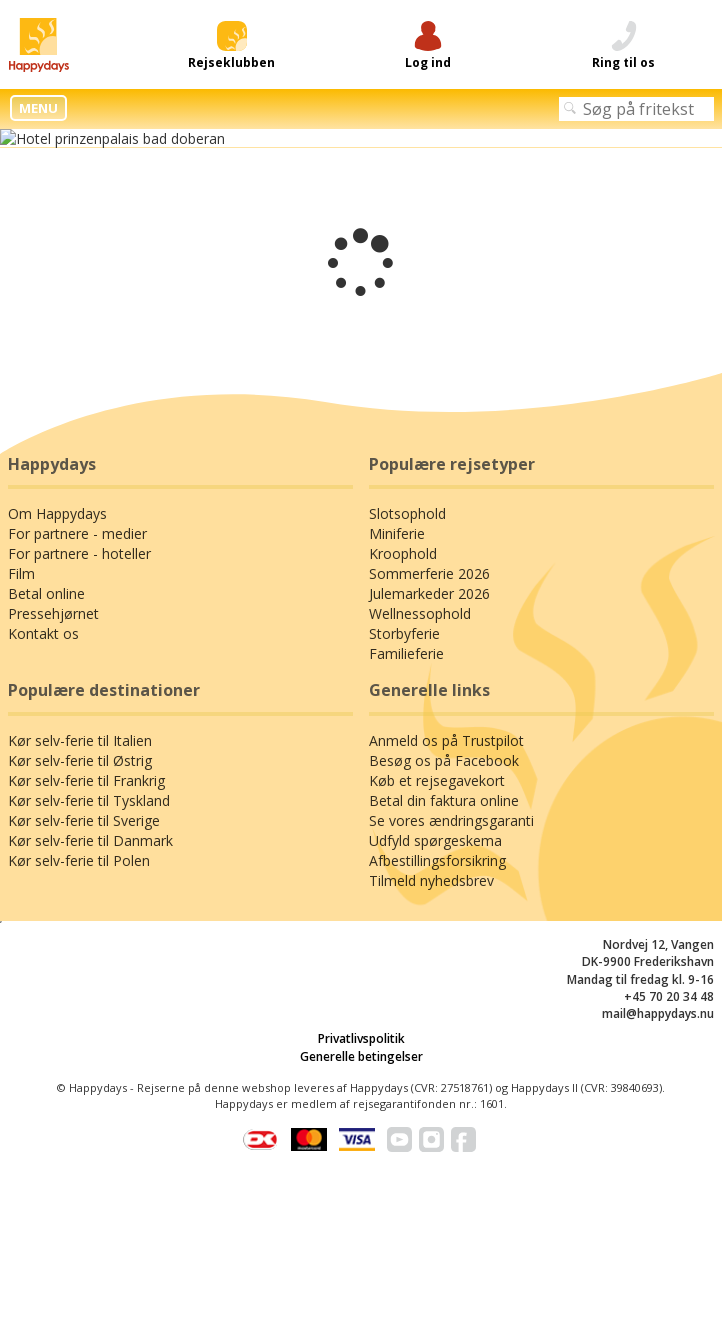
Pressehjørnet (53, 613)
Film (21, 573)
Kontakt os (43, 633)
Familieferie (406, 653)
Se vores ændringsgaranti (451, 820)
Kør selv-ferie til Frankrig (86, 780)
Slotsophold (407, 513)
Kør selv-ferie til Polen (79, 860)
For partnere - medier (77, 533)
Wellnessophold (420, 613)
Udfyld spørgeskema (435, 840)
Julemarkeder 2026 (429, 593)
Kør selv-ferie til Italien (80, 740)
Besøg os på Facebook (444, 760)
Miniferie (397, 533)
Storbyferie (404, 633)
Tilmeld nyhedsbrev (431, 880)
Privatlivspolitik (361, 1038)
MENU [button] (38, 108)
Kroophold (403, 553)
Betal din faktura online (444, 800)
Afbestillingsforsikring (437, 860)
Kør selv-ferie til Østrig (80, 760)
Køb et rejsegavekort (437, 780)
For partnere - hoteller (79, 553)
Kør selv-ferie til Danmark (90, 840)
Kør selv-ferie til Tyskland (89, 800)
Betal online (46, 593)
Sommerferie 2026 (429, 573)
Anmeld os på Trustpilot (446, 740)
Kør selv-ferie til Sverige (84, 820)
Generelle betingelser (361, 1056)
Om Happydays (57, 513)
